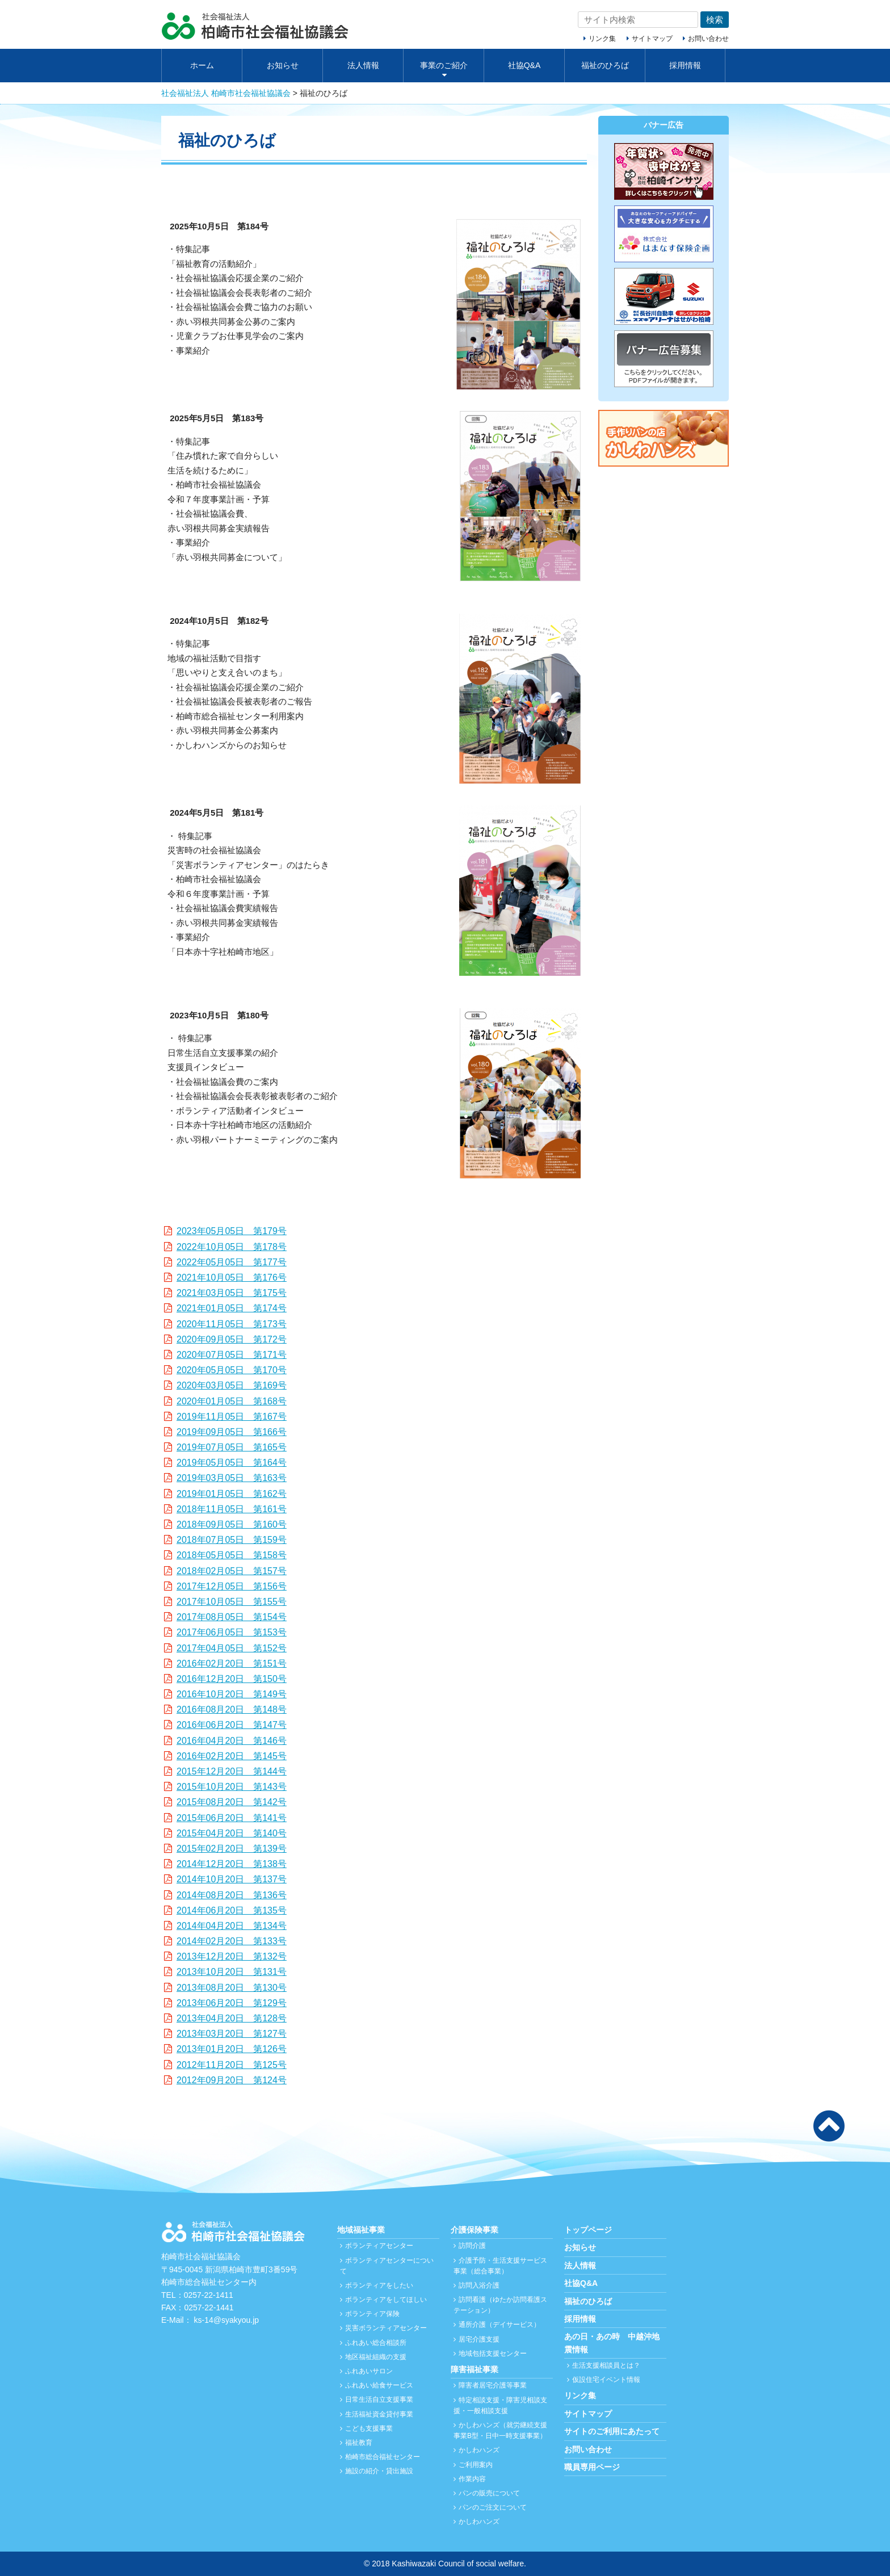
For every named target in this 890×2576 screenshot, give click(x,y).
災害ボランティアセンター (386, 2328)
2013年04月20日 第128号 (232, 2018)
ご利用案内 (476, 2465)
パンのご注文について (493, 2507)
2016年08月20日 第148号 (232, 1709)
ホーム (202, 65)
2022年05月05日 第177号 (232, 1262)
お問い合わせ (708, 39)
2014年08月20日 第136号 (232, 1895)
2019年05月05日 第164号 (232, 1462)
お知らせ (283, 65)
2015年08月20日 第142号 (232, 1802)
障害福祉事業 (474, 2369)
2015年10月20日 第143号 (232, 1787)
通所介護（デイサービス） (499, 2325)
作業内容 (472, 2479)
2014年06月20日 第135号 (232, 1910)
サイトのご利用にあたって (612, 2431)
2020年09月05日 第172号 (232, 1339)
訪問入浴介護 (479, 2285)
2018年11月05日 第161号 (232, 1509)
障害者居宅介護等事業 (493, 2385)
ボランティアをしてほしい (386, 2300)
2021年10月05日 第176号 (232, 1277)
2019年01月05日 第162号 (232, 1494)
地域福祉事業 (361, 2229)
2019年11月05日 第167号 (232, 1416)
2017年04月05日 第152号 (232, 1648)
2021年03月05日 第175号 (232, 1293)
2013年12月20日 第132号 (232, 1956)
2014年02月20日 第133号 (232, 1941)
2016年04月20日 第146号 (232, 1741)
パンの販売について (489, 2493)
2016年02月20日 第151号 (232, 1663)
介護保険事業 (474, 2229)
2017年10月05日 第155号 (232, 1601)
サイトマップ (652, 39)
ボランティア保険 (372, 2314)
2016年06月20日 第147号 (232, 1725)
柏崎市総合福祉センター (382, 2457)
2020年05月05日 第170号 (232, 1370)
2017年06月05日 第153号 (232, 1632)
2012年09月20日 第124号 (232, 2080)
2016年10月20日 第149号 (232, 1694)
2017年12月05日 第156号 (232, 1586)
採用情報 (685, 65)
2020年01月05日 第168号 (232, 1401)
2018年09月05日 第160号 (232, 1524)
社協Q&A (524, 65)
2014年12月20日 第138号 (232, 1864)
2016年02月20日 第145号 (232, 1756)
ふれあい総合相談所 (375, 2343)
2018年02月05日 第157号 (232, 1571)
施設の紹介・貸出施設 (379, 2471)
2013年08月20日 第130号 (232, 1987)
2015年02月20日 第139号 (232, 1848)
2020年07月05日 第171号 (232, 1355)
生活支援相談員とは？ (606, 2365)
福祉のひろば (605, 65)
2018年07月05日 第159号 (232, 1540)
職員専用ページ (592, 2467)
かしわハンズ (479, 2450)
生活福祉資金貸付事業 (379, 2414)
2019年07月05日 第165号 (232, 1447)
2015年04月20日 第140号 (232, 1833)
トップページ (588, 2229)
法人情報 (363, 65)
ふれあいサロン (369, 2371)
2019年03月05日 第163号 (232, 1478)
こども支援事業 (369, 2428)
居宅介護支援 (479, 2339)
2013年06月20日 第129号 (232, 2003)
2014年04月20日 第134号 (232, 1926)
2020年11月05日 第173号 (232, 1324)
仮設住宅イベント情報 (606, 2380)
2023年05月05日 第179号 (232, 1231)
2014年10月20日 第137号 (232, 1879)
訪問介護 (472, 2246)
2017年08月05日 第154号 (232, 1617)
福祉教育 (358, 2443)
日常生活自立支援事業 (379, 2399)
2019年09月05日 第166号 (232, 1432)
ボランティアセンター (379, 2246)
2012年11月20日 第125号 (232, 2065)
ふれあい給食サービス (379, 2385)
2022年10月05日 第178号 (232, 1247)
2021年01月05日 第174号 (232, 1308)
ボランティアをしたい (379, 2285)
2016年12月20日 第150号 (232, 1679)
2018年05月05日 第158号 (232, 1555)
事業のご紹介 (444, 65)
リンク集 (602, 39)
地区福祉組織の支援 (375, 2357)
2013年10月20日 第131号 (232, 1972)
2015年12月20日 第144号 (232, 1771)
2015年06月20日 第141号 (232, 1818)
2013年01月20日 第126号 (232, 2049)
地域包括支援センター (493, 2353)
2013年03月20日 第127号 (232, 2033)
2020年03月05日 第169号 (232, 1385)
